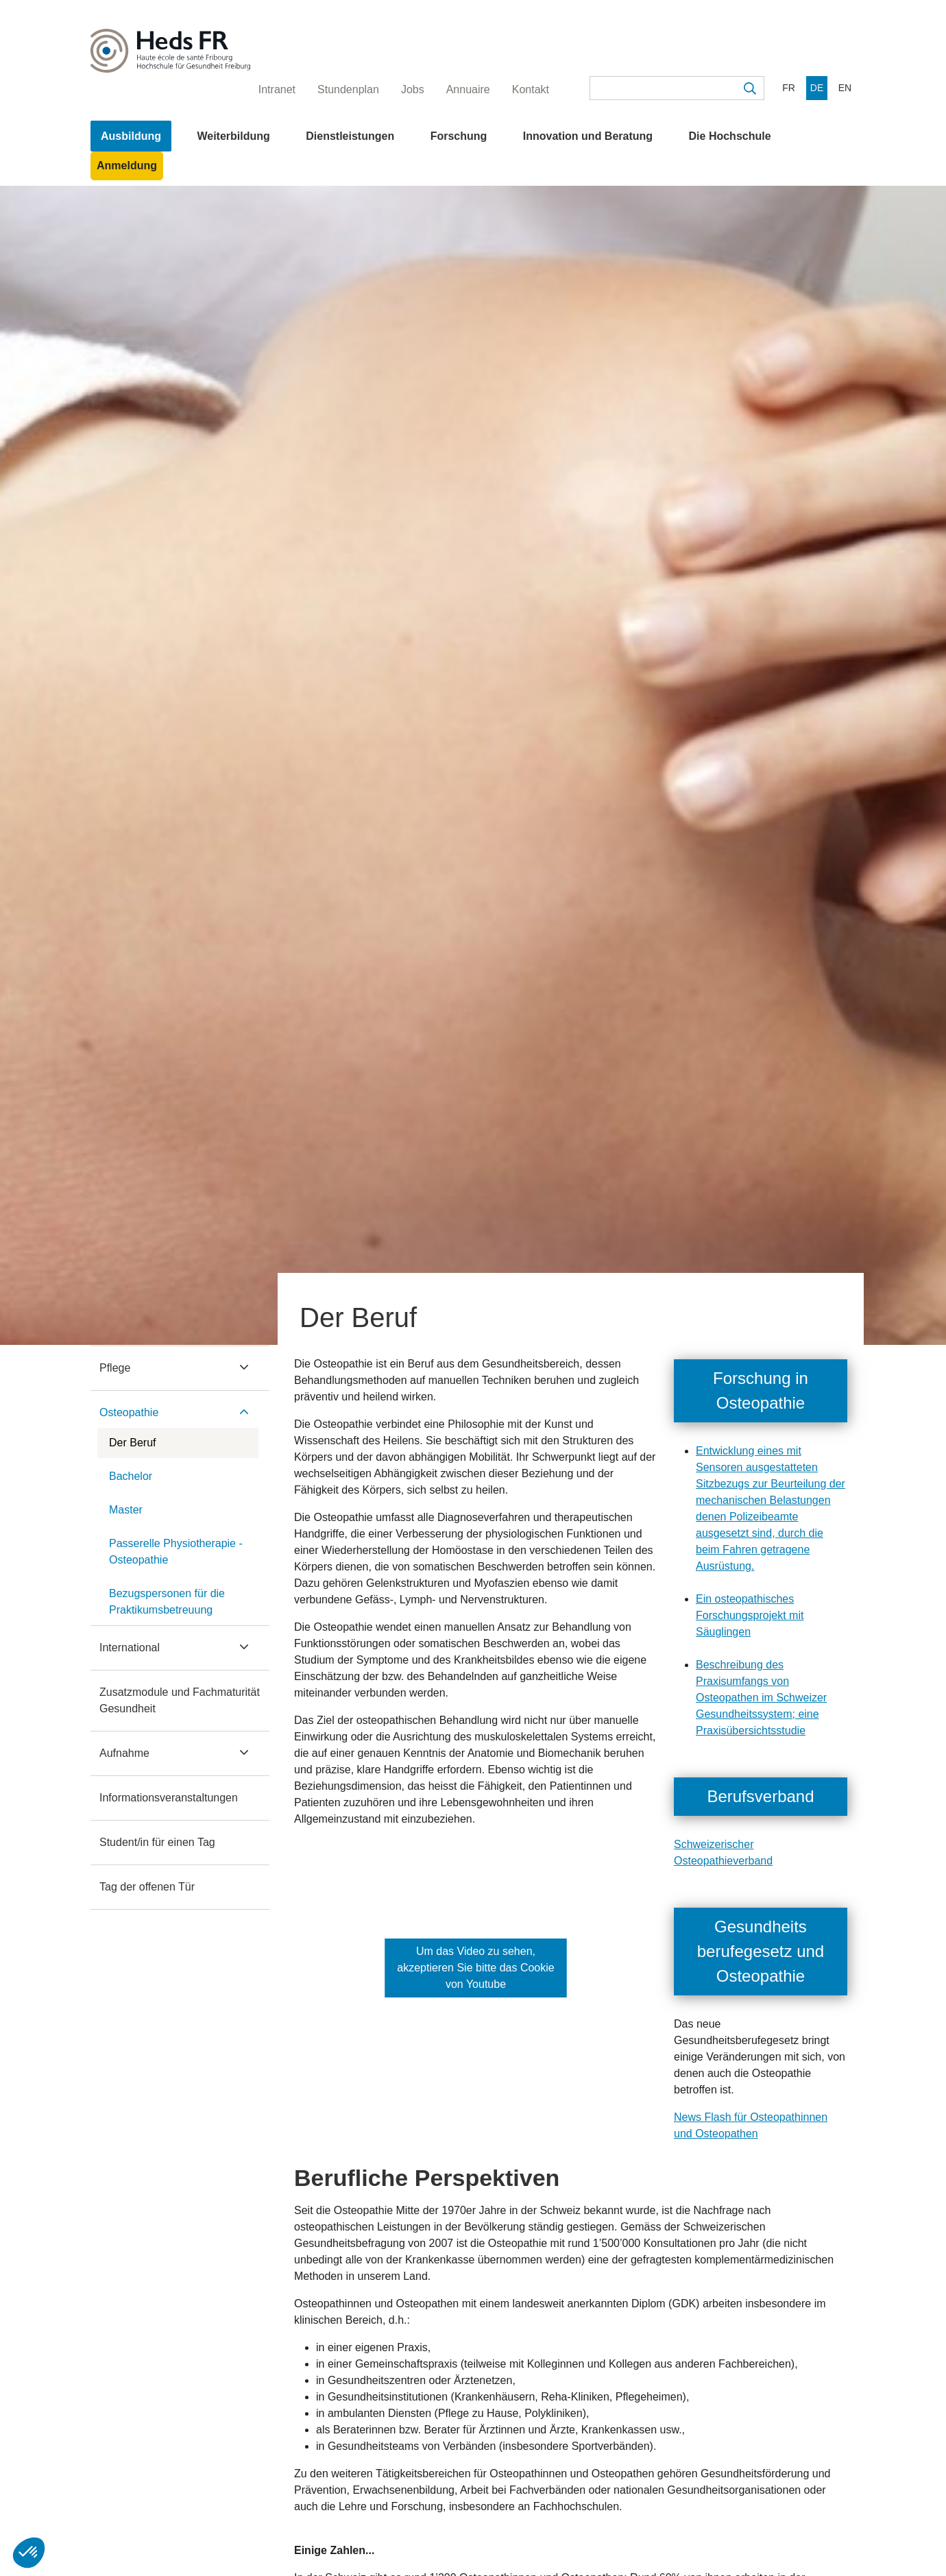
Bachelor (130, 1476)
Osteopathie (128, 1412)
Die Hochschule (730, 136)
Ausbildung (131, 136)
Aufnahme (124, 1753)
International (129, 1647)
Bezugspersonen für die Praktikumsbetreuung (167, 1602)
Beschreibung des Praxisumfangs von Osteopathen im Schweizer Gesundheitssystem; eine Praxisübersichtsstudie (761, 1697)
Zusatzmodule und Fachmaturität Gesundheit (179, 1700)
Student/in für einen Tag (157, 1842)
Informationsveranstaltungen (168, 1797)
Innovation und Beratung (588, 136)
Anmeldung (127, 165)
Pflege (114, 1368)
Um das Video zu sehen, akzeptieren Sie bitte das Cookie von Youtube (475, 1967)
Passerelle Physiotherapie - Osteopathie (176, 1552)
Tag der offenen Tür (147, 1887)
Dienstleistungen (350, 136)
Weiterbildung (233, 136)
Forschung (458, 136)
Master (126, 1510)
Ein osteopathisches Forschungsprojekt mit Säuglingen (749, 1615)
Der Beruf (132, 1442)
